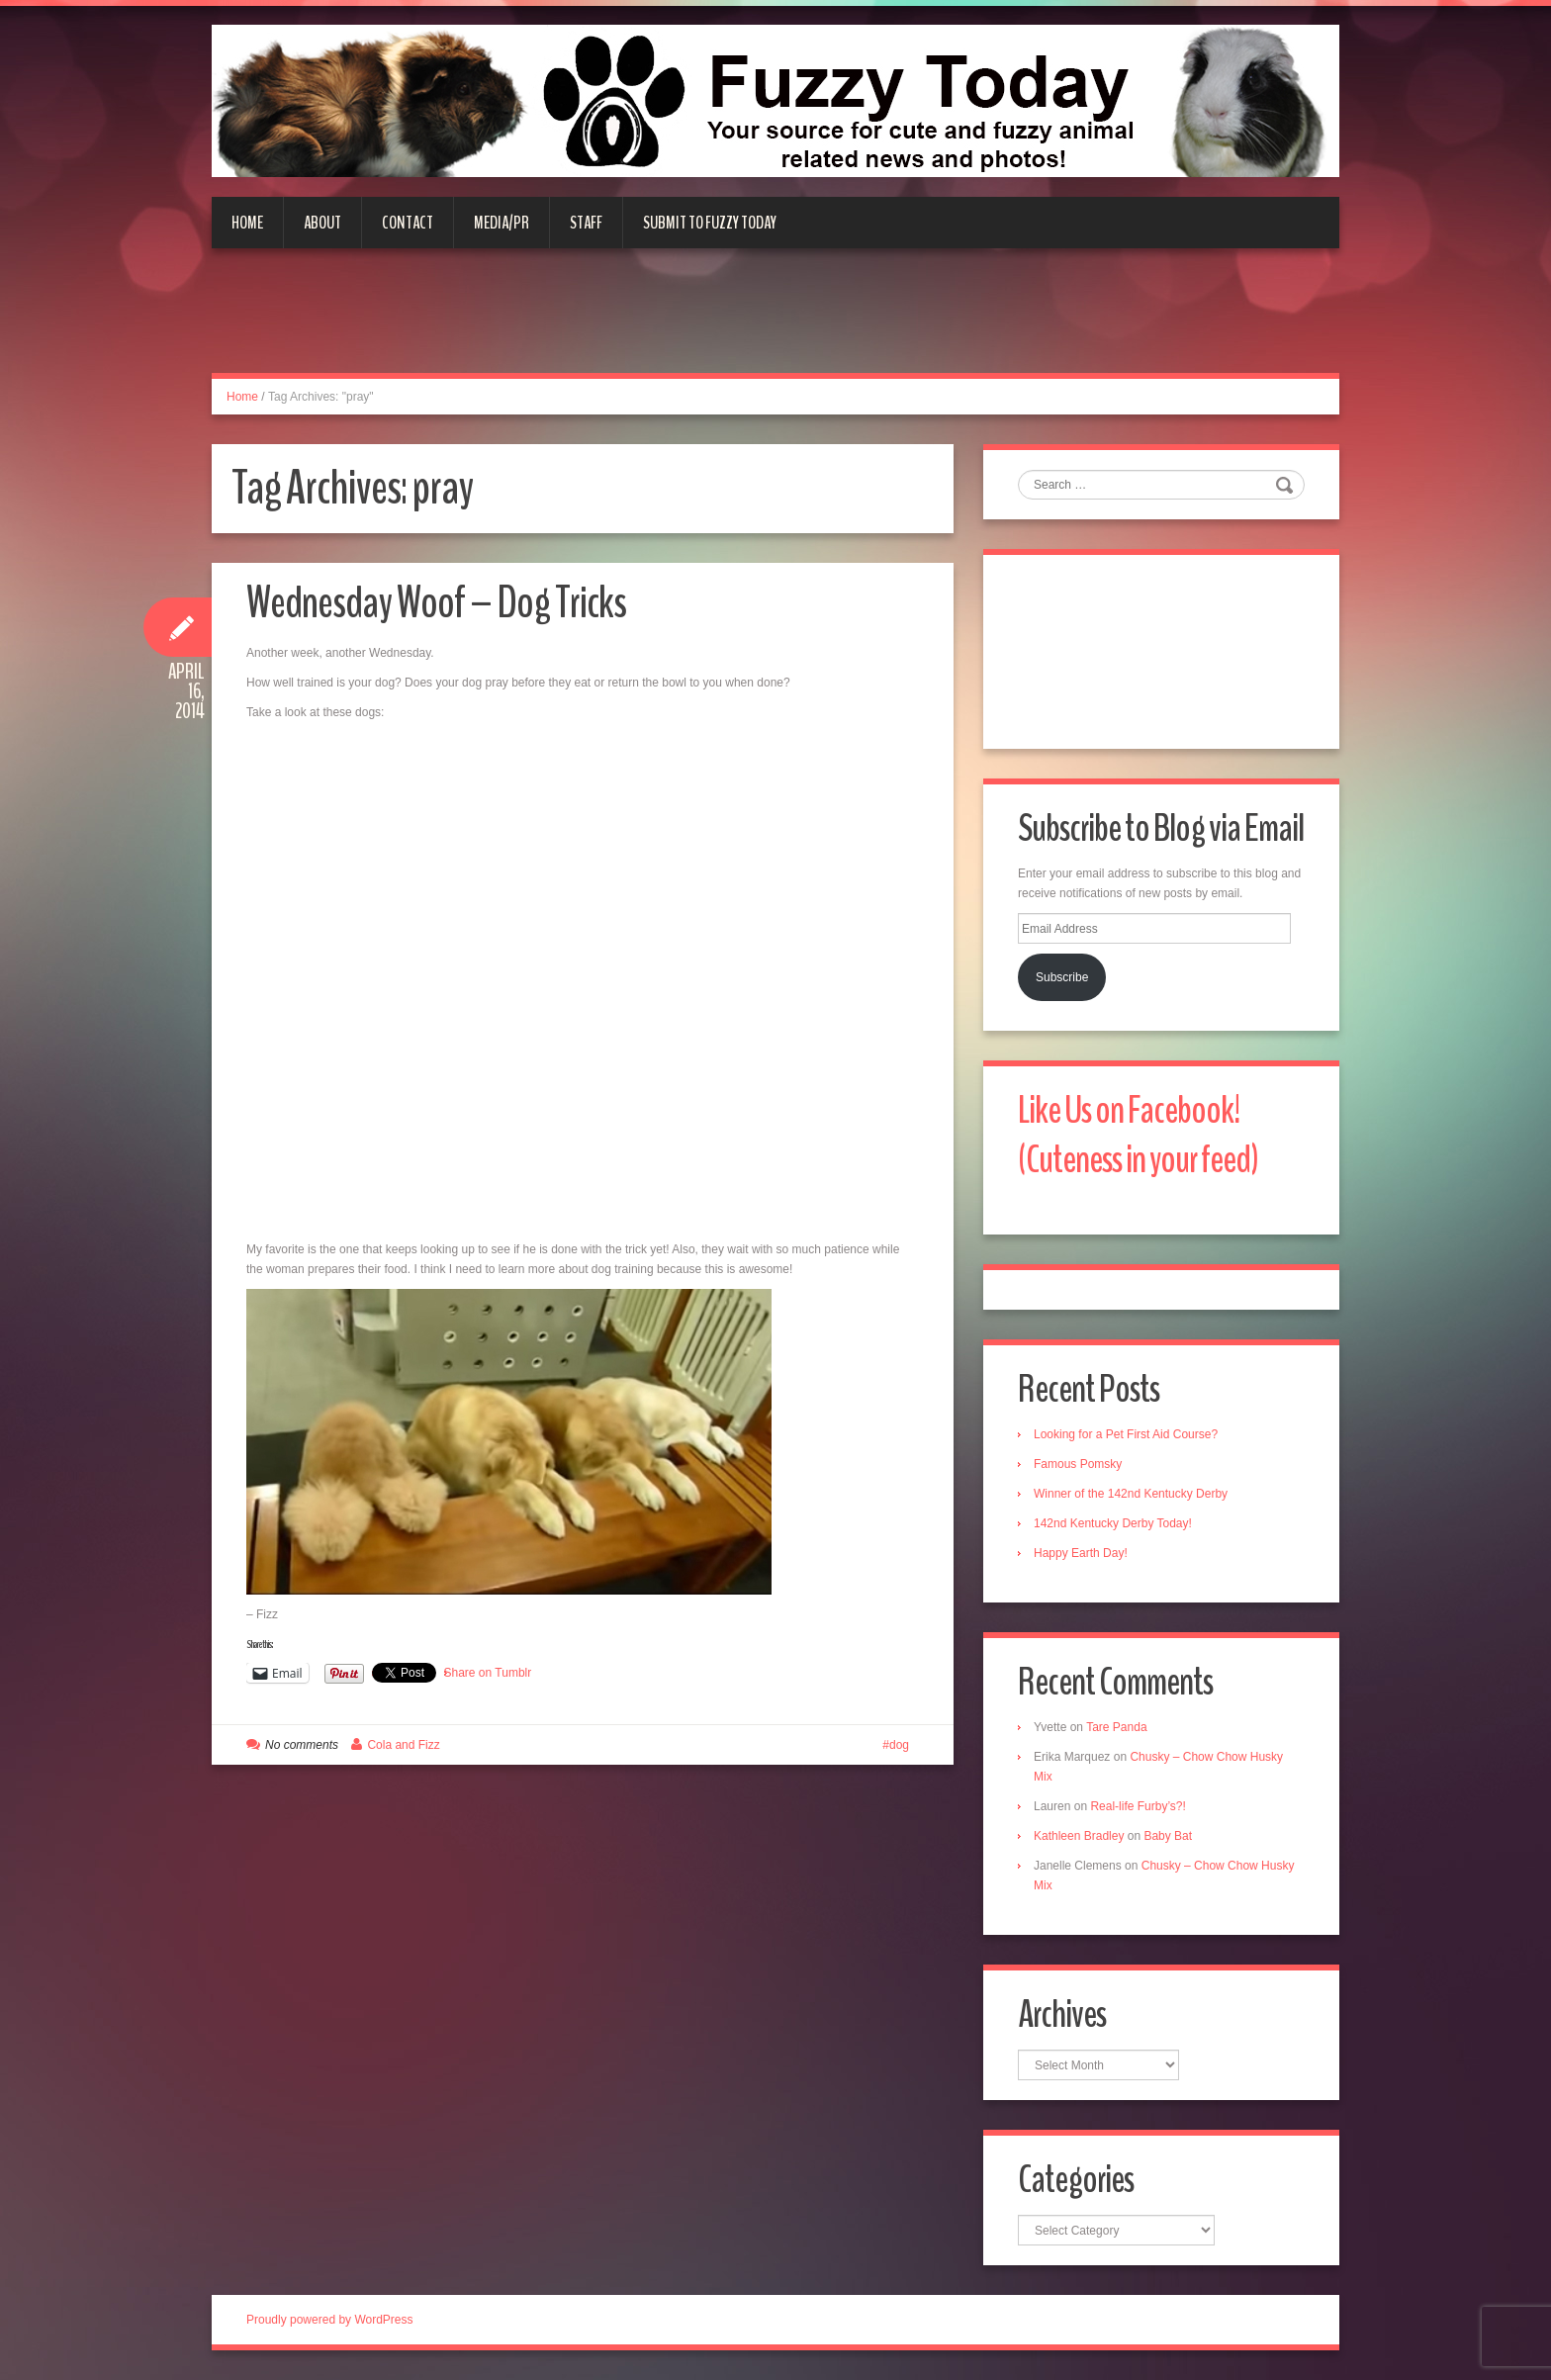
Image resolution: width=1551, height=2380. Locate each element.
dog (899, 1745)
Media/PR (501, 222)
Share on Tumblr (488, 1673)
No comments (301, 1745)
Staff (586, 222)
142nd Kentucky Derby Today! (1113, 1523)
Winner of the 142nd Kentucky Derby (1131, 1494)
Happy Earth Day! (1081, 1553)
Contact (407, 222)
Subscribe (1062, 977)
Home (247, 222)
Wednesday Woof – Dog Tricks (436, 603)
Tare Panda (1116, 1727)
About (322, 222)
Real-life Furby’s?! (1137, 1806)
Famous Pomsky (1078, 1464)
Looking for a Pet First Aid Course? (1126, 1434)
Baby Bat (1167, 1836)
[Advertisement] (775, 322)
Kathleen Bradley (1079, 1836)
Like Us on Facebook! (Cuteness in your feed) (1138, 1135)
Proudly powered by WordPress (329, 2320)
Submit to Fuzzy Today (709, 222)
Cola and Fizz (403, 1745)
